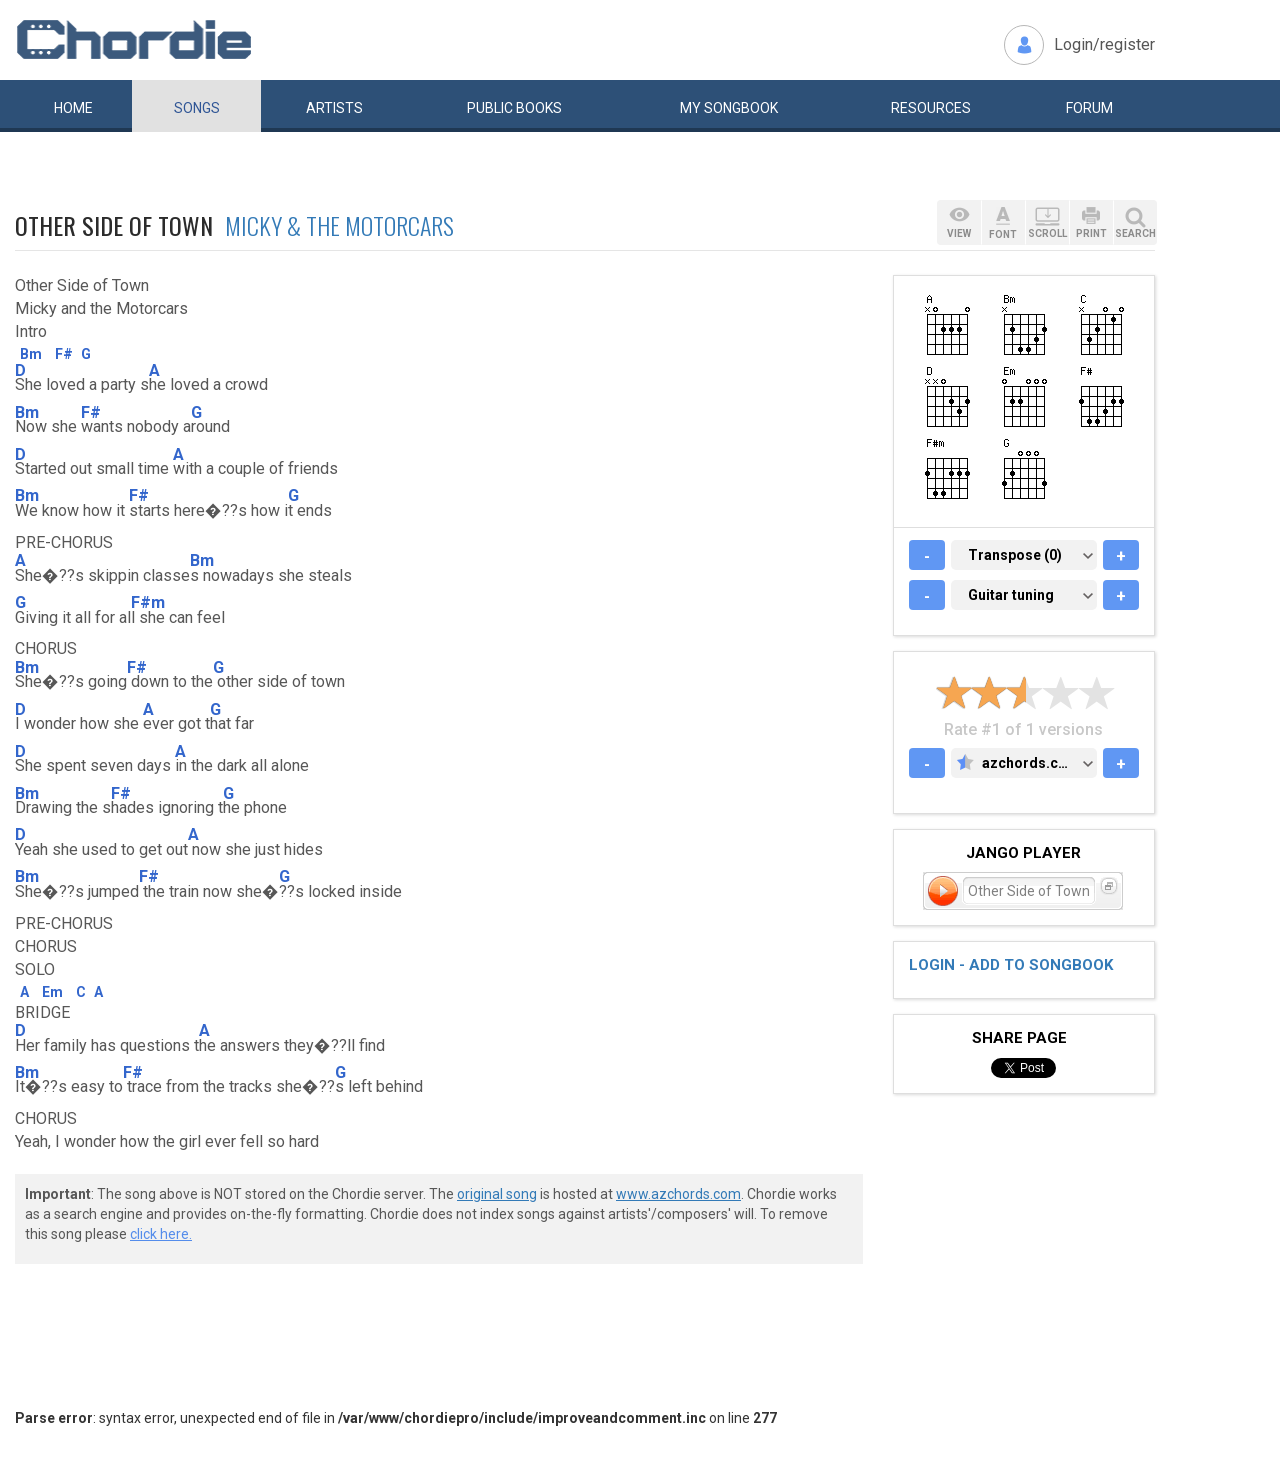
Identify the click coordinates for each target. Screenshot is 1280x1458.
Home (73, 108)
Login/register (1104, 44)
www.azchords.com (678, 1194)
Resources (931, 108)
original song (497, 1194)
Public (514, 108)
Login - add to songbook (1011, 965)
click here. (161, 1234)
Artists (334, 108)
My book (729, 108)
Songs (197, 108)
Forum (1089, 108)
